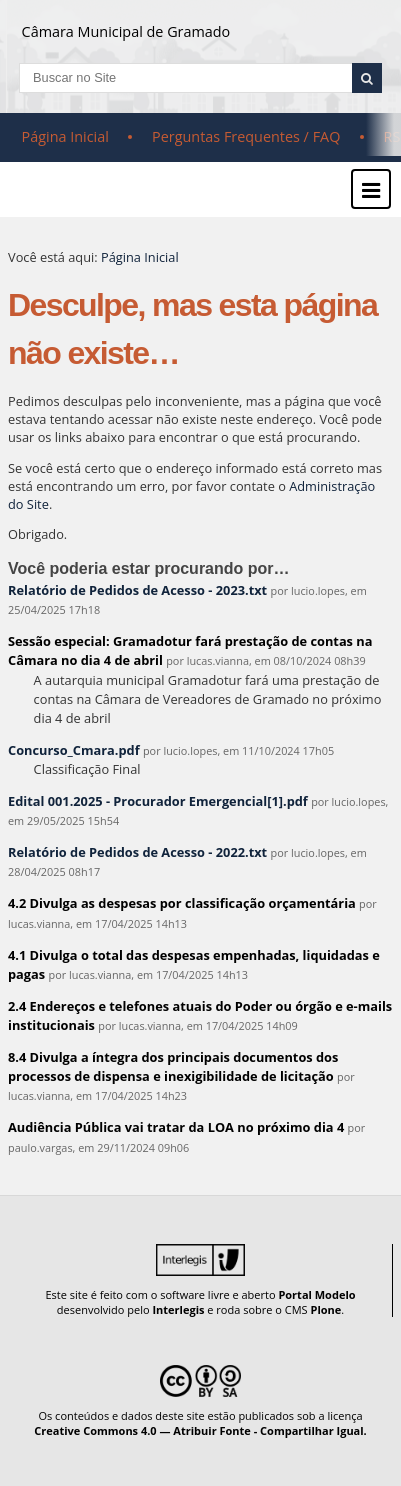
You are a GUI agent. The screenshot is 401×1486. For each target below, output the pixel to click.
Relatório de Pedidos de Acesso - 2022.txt (137, 852)
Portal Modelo (316, 1294)
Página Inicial (65, 136)
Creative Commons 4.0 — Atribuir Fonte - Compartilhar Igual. (200, 1430)
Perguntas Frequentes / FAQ (246, 136)
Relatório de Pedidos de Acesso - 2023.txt (137, 590)
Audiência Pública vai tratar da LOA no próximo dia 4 (176, 1127)
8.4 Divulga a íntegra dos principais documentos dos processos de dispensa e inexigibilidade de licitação (173, 1066)
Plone (325, 1309)
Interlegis (178, 1309)
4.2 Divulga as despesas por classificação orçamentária (182, 903)
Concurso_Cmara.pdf (74, 750)
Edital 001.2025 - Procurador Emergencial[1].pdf (158, 801)
